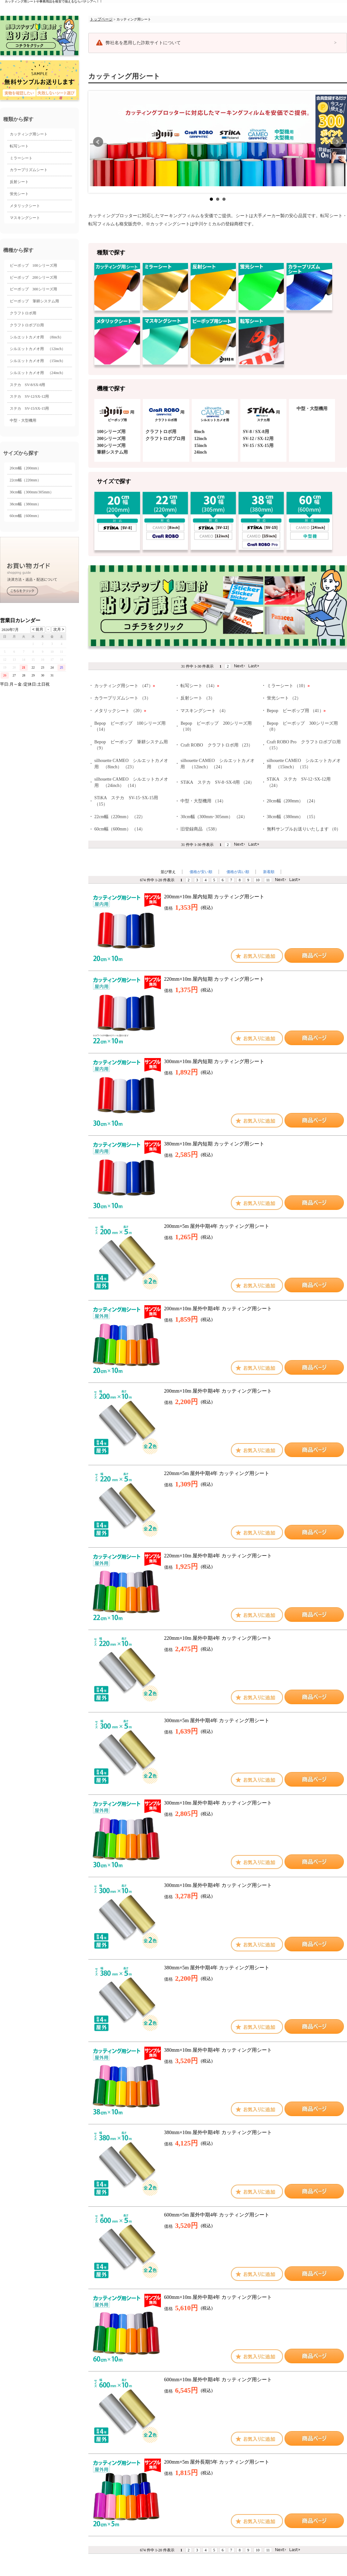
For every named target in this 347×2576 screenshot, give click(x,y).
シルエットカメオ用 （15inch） (38, 361)
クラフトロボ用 (23, 313)
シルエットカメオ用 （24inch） (38, 373)
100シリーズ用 (111, 431)
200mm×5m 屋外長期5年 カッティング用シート (216, 2462)
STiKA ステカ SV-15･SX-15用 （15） (126, 800)
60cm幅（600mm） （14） (119, 829)
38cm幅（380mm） (25, 504)
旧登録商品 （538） (199, 829)
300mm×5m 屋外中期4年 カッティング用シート (216, 1720)
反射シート (19, 182)
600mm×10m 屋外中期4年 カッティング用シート (218, 2297)
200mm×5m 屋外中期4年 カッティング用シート (216, 1226)
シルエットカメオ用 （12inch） (38, 349)
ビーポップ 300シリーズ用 (33, 289)
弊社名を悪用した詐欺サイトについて (143, 42)
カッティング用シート (29, 134)
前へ (98, 142)
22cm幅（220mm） (25, 480)
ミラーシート (21, 158)
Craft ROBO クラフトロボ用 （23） (216, 745)
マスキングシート (25, 218)
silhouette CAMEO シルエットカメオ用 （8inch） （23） (131, 763)
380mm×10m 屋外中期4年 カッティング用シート (218, 2050)
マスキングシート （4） (204, 710)
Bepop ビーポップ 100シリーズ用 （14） (130, 726)
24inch (200, 452)
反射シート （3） (197, 698)
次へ (337, 142)
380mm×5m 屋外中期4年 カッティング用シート (216, 1967)
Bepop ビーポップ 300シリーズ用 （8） (302, 726)
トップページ (101, 19)
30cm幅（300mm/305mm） (32, 492)
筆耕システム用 (112, 452)
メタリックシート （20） (120, 710)
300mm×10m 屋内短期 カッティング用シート (214, 1061)
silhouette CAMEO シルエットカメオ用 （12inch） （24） (217, 763)
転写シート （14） (199, 685)
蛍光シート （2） (284, 698)
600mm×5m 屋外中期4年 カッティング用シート (216, 2214)
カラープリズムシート (29, 170)
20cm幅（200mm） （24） (292, 801)
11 (268, 880)
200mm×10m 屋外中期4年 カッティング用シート (218, 1308)
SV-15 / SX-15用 (258, 445)
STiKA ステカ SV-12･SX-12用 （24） (299, 782)
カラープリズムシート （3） (122, 698)
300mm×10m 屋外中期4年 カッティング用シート (218, 1803)
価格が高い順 (237, 872)
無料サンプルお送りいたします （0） (304, 829)
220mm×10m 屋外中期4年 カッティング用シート (218, 1555)
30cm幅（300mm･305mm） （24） (213, 816)
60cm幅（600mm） (25, 516)
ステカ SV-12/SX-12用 (29, 396)
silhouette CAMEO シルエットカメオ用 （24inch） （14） (131, 782)
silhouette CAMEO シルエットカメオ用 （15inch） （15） (304, 763)
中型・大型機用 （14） (203, 801)
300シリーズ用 (111, 445)
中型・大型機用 (23, 420)
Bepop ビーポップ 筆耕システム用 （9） (131, 745)
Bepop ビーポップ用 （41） (296, 710)
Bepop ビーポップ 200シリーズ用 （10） (216, 726)
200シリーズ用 (111, 438)
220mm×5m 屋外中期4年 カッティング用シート (216, 1473)
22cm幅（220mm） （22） (119, 816)
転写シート (19, 146)
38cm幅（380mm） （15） (292, 816)
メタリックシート (25, 206)
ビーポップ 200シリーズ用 (33, 277)
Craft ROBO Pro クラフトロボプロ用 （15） (304, 745)
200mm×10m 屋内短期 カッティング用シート (214, 896)
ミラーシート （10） (288, 685)
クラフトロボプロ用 (27, 325)
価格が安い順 (201, 872)
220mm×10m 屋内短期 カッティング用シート (214, 979)
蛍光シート (19, 194)
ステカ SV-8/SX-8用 (27, 385)
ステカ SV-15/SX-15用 (29, 408)
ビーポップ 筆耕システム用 (34, 301)
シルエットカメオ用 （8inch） (37, 337)
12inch (200, 438)
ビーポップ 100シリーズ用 (33, 265)
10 (258, 880)
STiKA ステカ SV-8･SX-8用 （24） (217, 782)
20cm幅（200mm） (25, 468)
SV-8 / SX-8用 (256, 431)
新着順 (268, 872)
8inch (199, 431)
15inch (200, 445)
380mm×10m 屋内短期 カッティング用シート (214, 1143)
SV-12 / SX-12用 (258, 438)
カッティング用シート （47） (124, 685)
